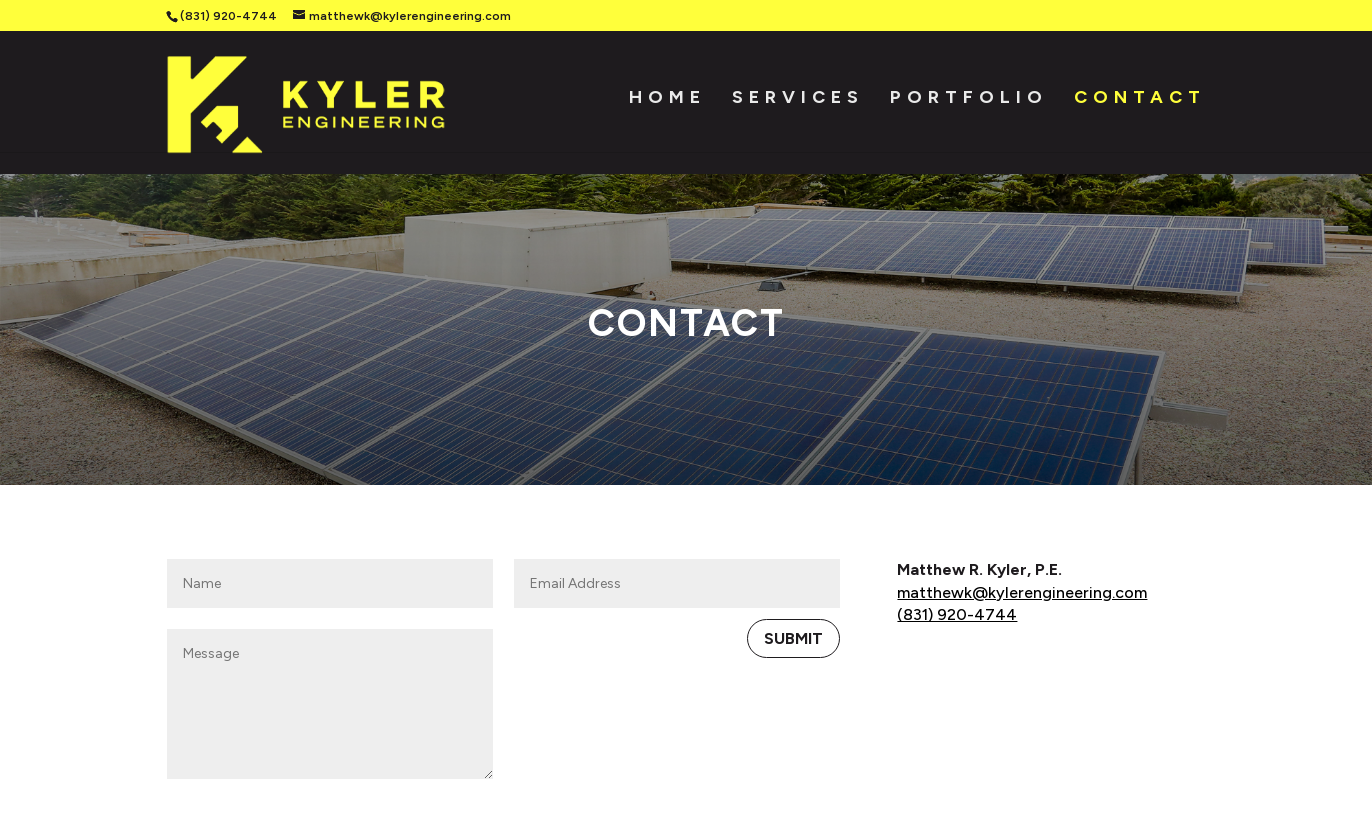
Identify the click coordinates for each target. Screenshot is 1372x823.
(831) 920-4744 (228, 16)
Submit (793, 520)
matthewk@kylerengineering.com (1022, 474)
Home (667, 106)
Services (798, 106)
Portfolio (969, 106)
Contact (1140, 106)
